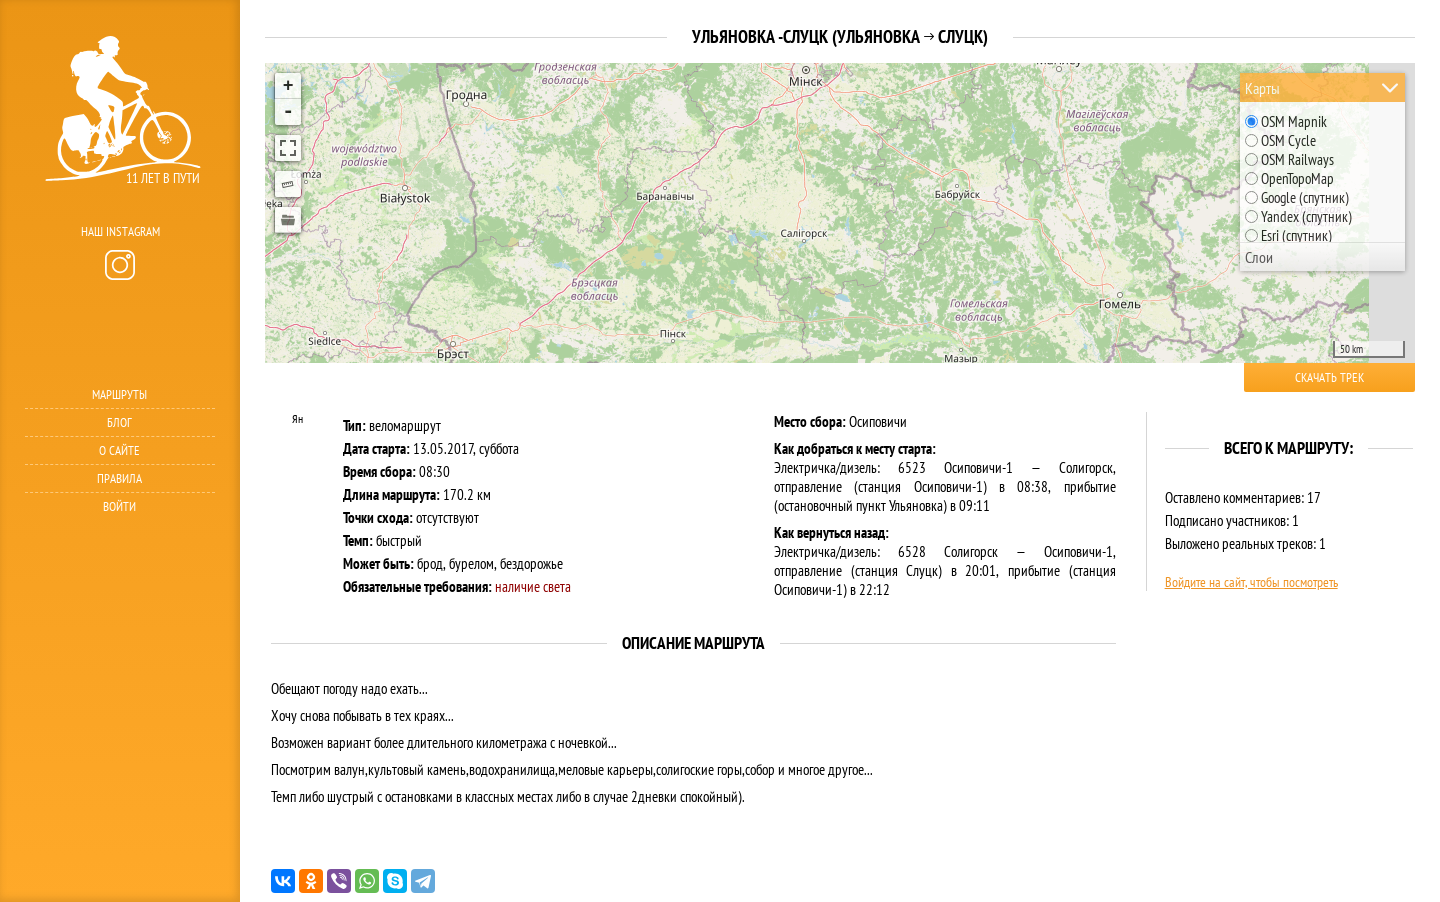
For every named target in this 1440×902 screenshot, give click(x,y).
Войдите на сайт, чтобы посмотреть (1251, 582)
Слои (1259, 257)
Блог (119, 422)
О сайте (119, 450)
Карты (1262, 88)
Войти (119, 506)
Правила (119, 478)
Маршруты (119, 394)
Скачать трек (1329, 377)
